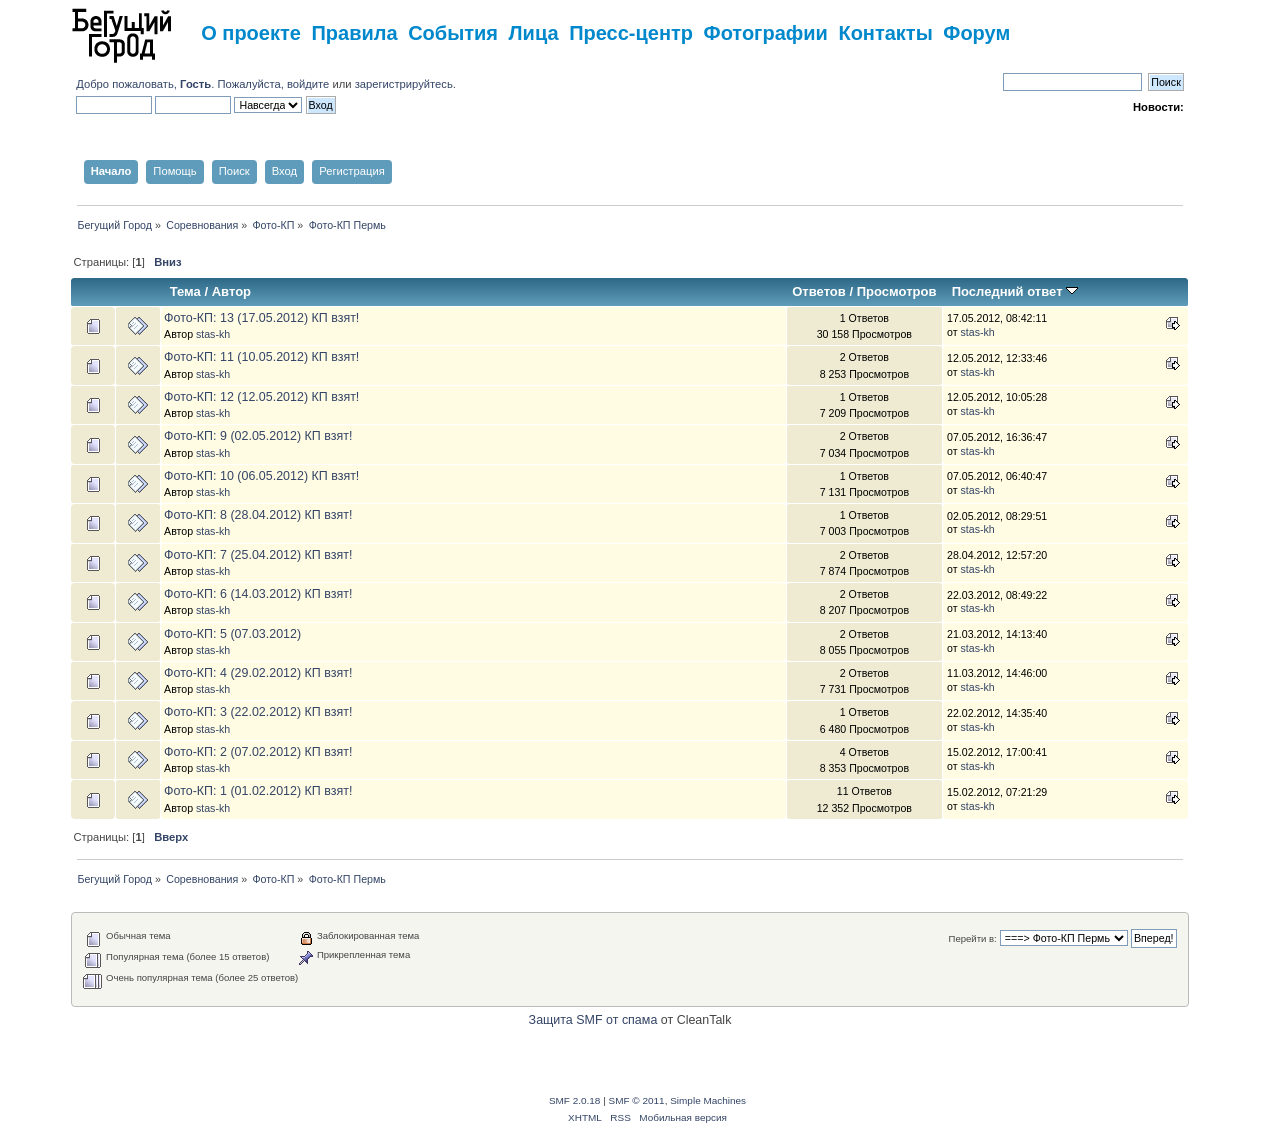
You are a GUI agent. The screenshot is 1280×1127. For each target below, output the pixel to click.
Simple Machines (708, 1100)
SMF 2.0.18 (575, 1100)
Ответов (819, 291)
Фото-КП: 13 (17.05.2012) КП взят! (261, 318)
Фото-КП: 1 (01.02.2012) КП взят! (258, 791)
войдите (308, 84)
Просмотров (897, 291)
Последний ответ (1015, 291)
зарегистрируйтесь (404, 84)
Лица (534, 33)
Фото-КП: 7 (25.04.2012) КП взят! (258, 555)
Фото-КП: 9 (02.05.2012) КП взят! (258, 436)
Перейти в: (973, 938)
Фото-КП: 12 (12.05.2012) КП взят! (261, 397)
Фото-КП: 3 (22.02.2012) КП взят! (258, 712)
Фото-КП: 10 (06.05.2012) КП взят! (261, 476)
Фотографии (766, 33)
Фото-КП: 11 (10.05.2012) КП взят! (261, 357)
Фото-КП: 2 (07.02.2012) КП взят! (258, 752)
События (453, 33)
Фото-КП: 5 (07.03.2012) (232, 634)
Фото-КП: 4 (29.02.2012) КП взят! (258, 673)
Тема (185, 291)
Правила (354, 33)
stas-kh (213, 334)
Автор (231, 291)
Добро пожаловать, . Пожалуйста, (181, 84)
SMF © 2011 (637, 1100)
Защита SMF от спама (593, 1020)
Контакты (885, 33)
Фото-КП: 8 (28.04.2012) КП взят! (258, 515)
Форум (976, 33)
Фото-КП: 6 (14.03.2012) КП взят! (258, 594)
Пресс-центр (631, 33)
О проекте (251, 33)
